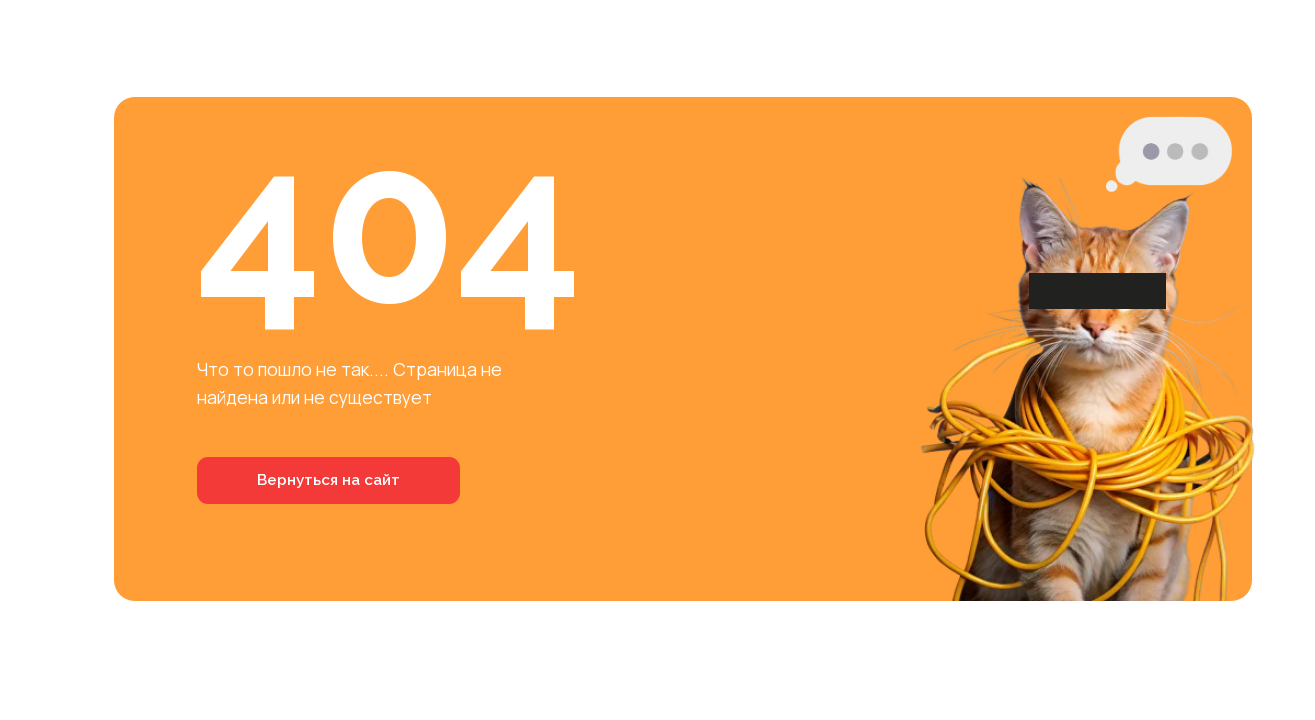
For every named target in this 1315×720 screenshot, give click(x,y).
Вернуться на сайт (328, 480)
